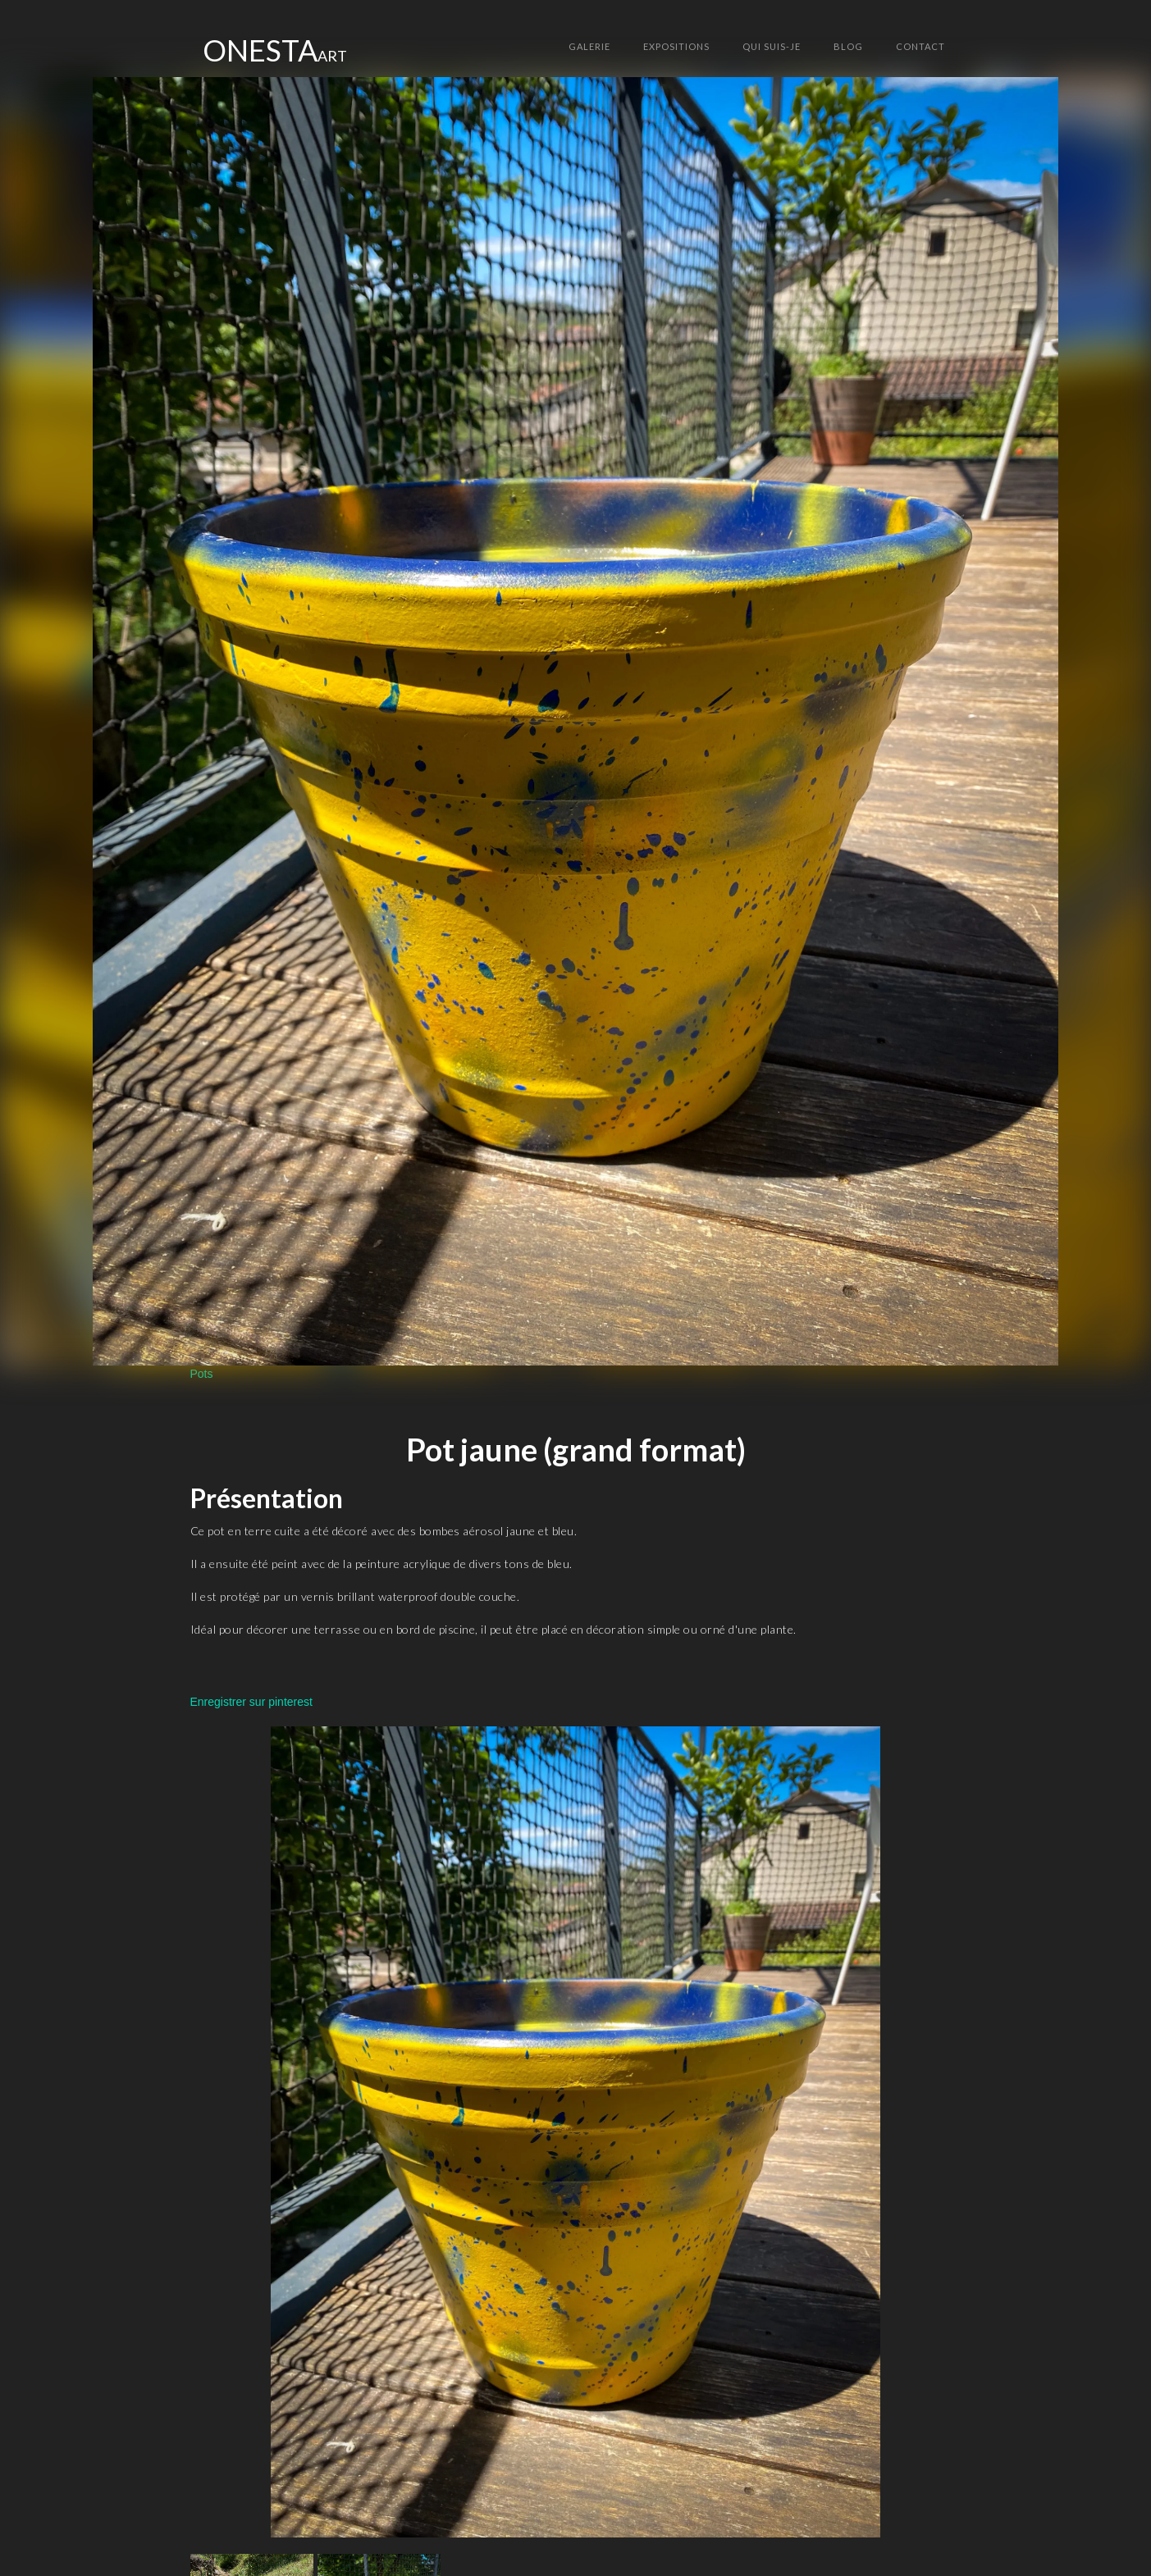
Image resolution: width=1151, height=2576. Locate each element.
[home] (274, 50)
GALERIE (589, 46)
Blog (848, 46)
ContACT (920, 46)
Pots (201, 1373)
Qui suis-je (771, 46)
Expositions (676, 46)
